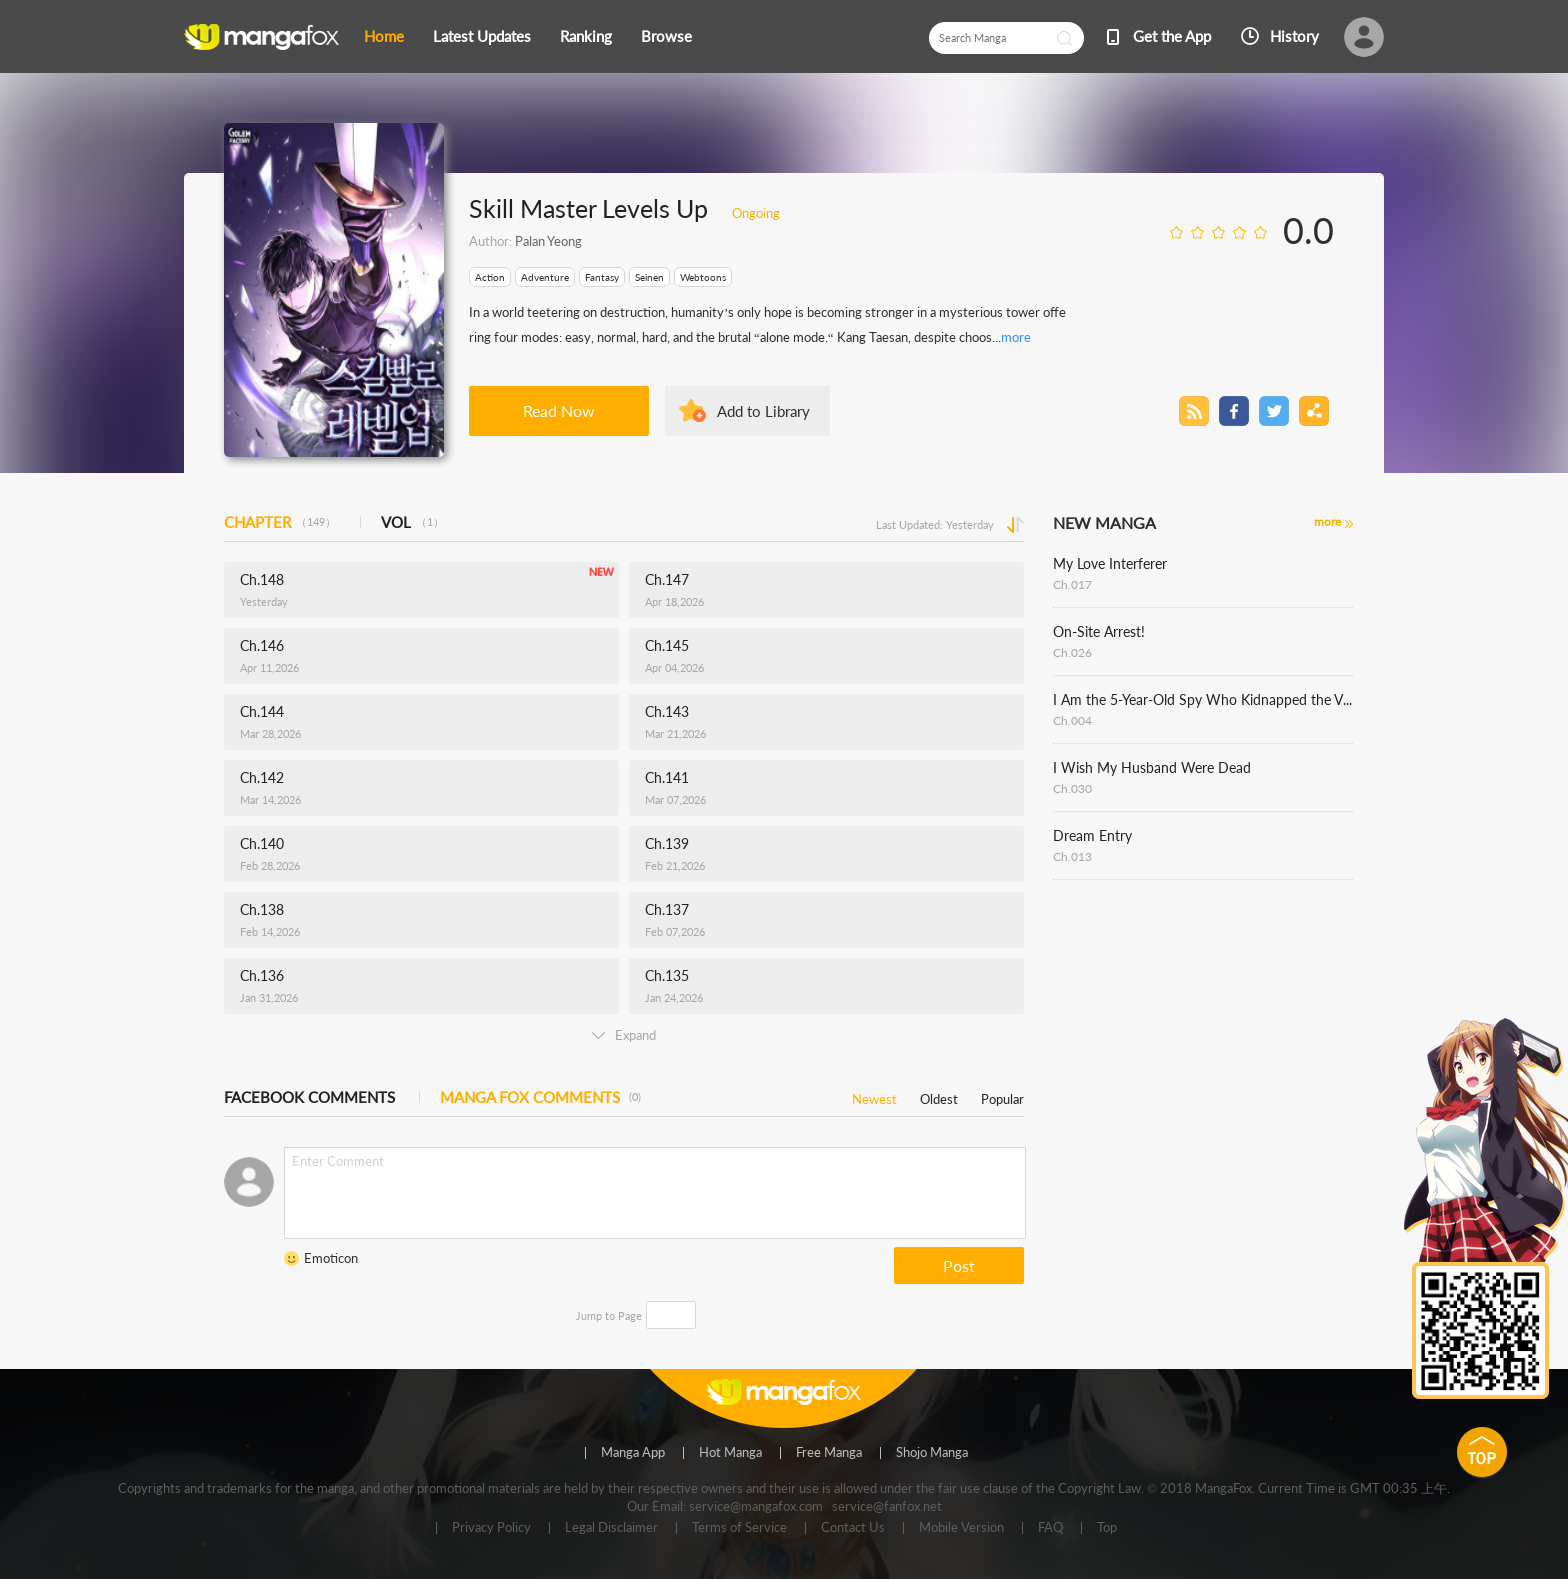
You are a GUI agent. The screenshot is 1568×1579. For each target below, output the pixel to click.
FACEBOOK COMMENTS (309, 1097)
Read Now (559, 410)
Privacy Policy (491, 1528)
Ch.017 (1072, 584)
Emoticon (331, 1258)
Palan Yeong (548, 241)
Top (1107, 1528)
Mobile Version (961, 1528)
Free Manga (829, 1453)
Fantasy (602, 277)
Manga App (633, 1453)
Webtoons (703, 277)
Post (959, 1265)
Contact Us (853, 1528)
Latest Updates (482, 36)
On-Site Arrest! (1099, 631)
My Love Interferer (1110, 563)
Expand (624, 1035)
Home (384, 36)
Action (490, 277)
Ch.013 (1072, 856)
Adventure (545, 277)
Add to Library (763, 411)
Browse (666, 36)
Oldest (939, 1095)
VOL (412, 522)
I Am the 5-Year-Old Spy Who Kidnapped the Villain (1203, 699)
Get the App (1172, 36)
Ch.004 (1072, 720)
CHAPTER (280, 522)
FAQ (1050, 1528)
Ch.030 (1072, 788)
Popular (1002, 1095)
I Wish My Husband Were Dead (1152, 767)
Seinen (649, 277)
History (1294, 36)
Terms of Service (739, 1528)
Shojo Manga (932, 1453)
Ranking (586, 36)
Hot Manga (730, 1453)
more (1016, 337)
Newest (874, 1095)
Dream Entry (1092, 835)
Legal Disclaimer (611, 1528)
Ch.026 (1072, 652)
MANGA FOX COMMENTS (540, 1097)
